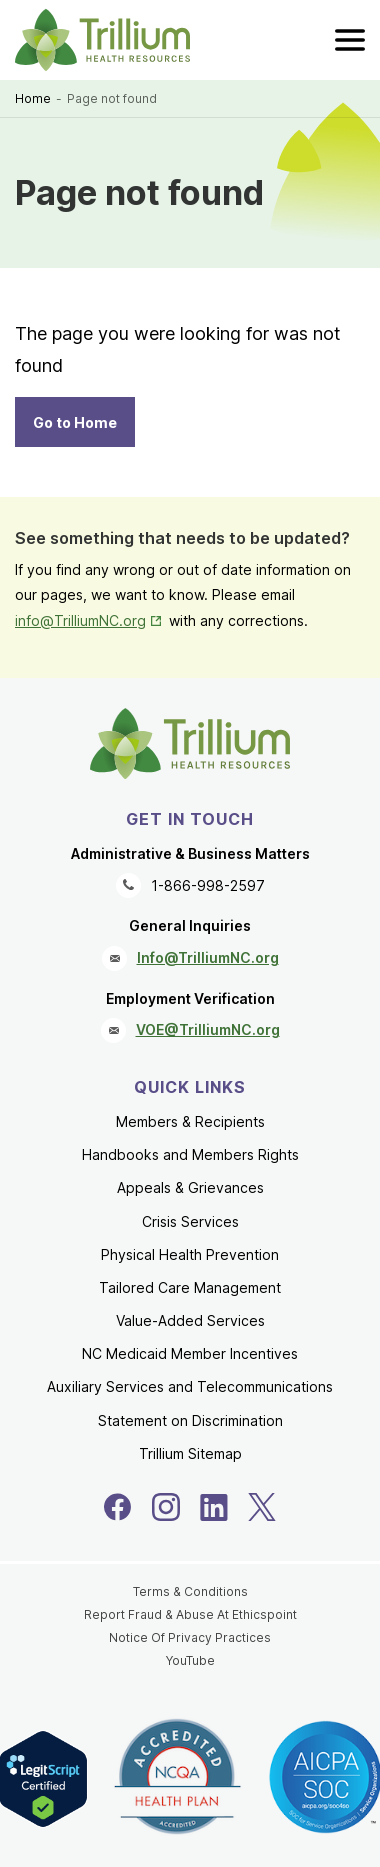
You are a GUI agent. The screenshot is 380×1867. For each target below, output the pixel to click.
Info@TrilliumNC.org (208, 957)
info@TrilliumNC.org (80, 620)
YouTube (190, 1660)
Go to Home (75, 422)
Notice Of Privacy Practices (190, 1637)
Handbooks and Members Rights (190, 1154)
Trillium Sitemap (190, 1453)
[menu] (350, 40)
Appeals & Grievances (190, 1187)
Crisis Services (190, 1221)
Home (33, 98)
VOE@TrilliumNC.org (208, 1029)
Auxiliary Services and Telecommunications (190, 1386)
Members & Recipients (190, 1121)
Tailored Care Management (190, 1287)
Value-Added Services (190, 1320)
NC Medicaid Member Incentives (190, 1353)
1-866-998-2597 (208, 885)
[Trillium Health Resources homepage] (102, 40)
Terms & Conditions (190, 1591)
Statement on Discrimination (190, 1420)
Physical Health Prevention (190, 1254)
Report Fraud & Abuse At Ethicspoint (190, 1614)
